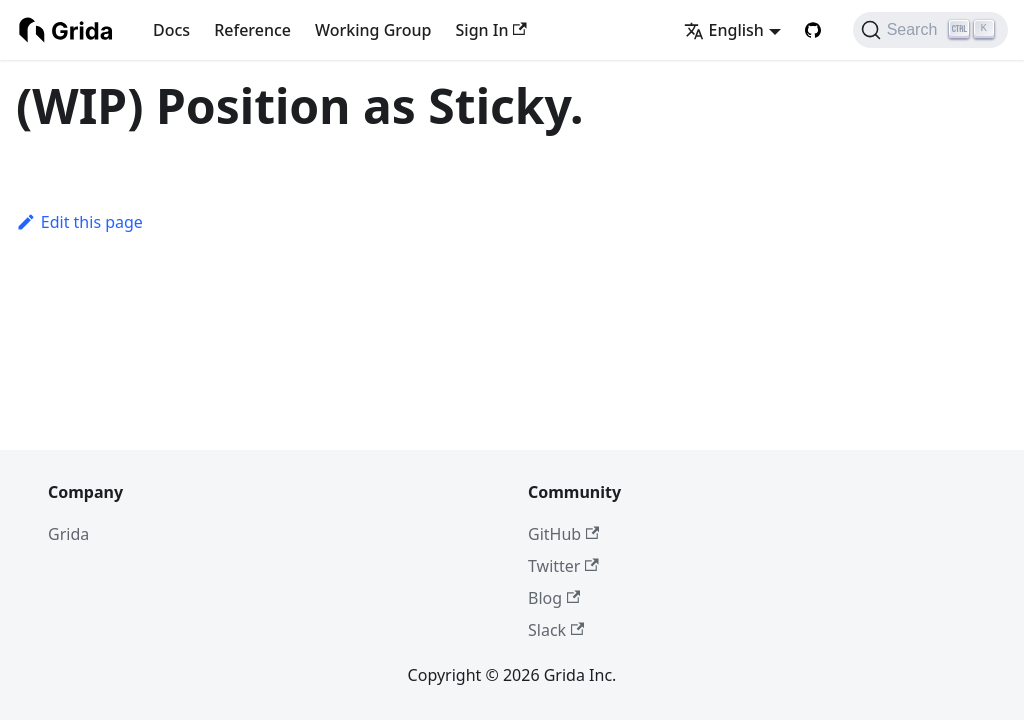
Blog (554, 598)
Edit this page (79, 222)
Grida (68, 534)
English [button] (724, 30)
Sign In (491, 30)
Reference (252, 30)
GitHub (563, 534)
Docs (171, 30)
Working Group (373, 30)
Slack (556, 630)
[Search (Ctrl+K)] (930, 30)
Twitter (563, 566)
